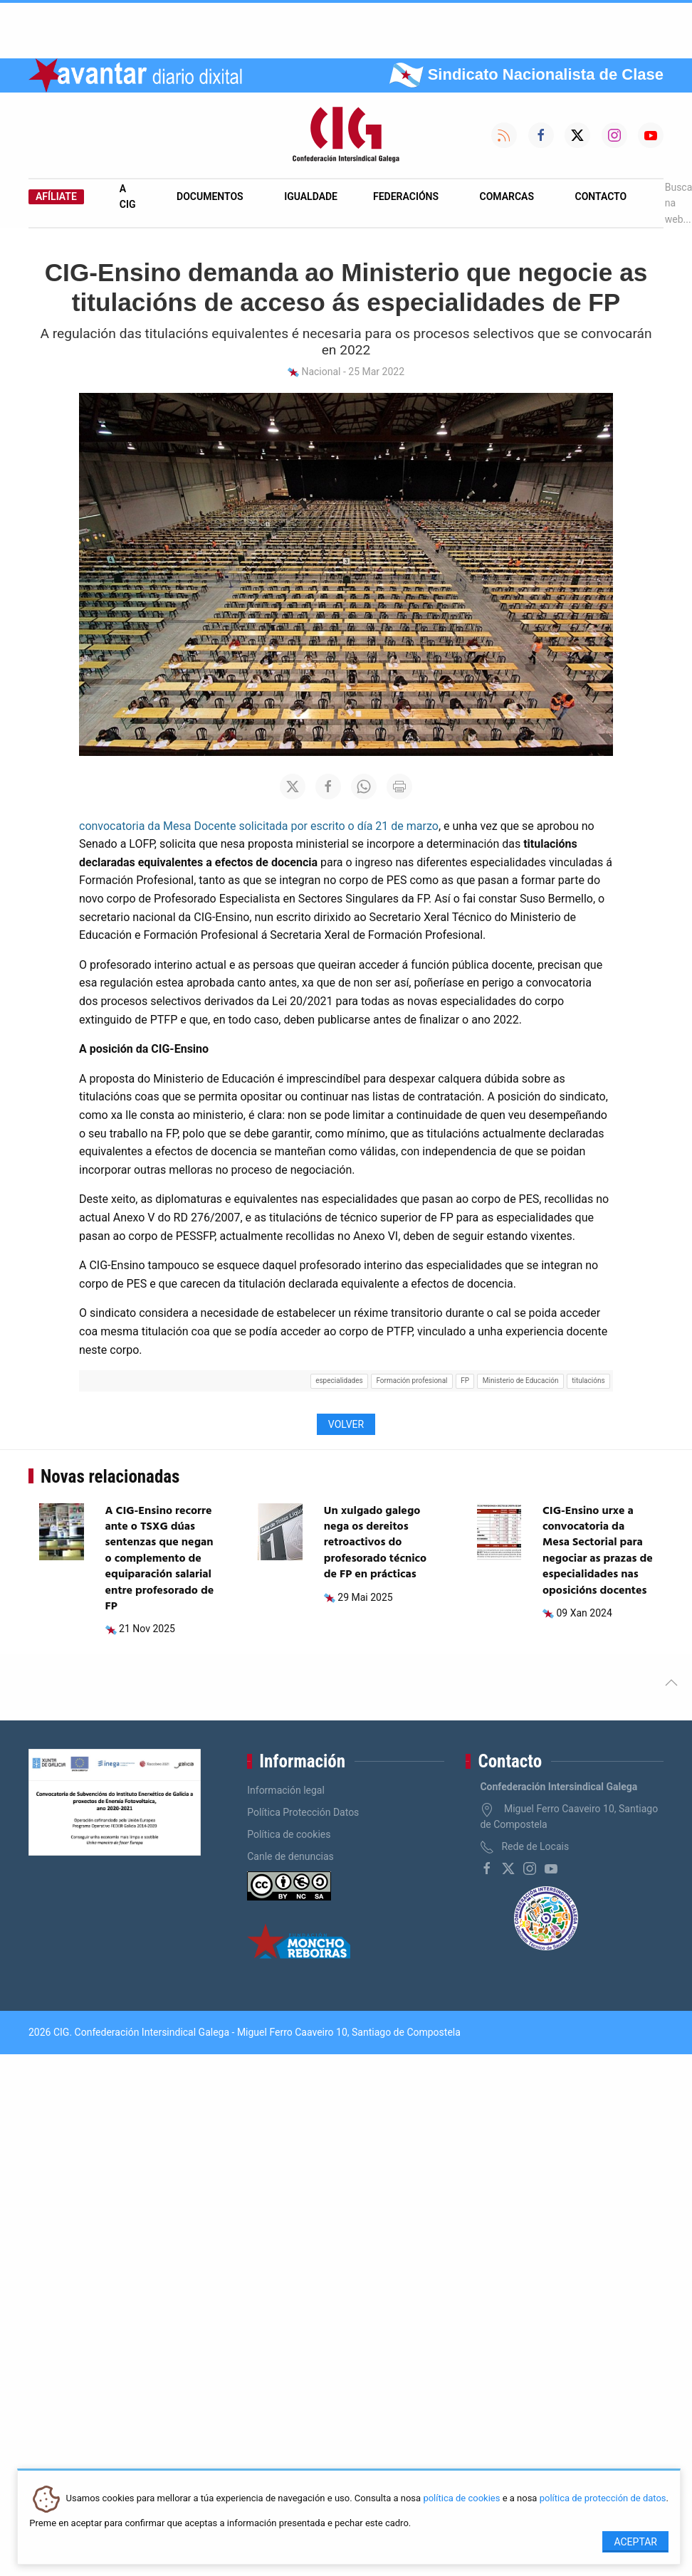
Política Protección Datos (303, 1812)
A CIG (128, 196)
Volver (346, 1424)
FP (465, 1380)
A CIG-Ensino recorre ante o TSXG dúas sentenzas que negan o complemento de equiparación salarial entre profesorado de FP (159, 1559)
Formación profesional (411, 1380)
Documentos (210, 196)
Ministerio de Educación (521, 1380)
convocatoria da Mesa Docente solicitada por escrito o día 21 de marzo (259, 826)
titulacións (588, 1380)
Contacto (601, 196)
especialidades (339, 1380)
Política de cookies (288, 1834)
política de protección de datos (603, 2498)
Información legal (286, 1790)
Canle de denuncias (290, 1856)
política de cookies (461, 2498)
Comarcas (507, 196)
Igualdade (310, 196)
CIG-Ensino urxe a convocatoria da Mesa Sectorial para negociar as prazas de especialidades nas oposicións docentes (597, 1551)
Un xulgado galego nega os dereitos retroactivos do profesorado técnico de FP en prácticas (375, 1543)
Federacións (406, 196)
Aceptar (635, 2542)
